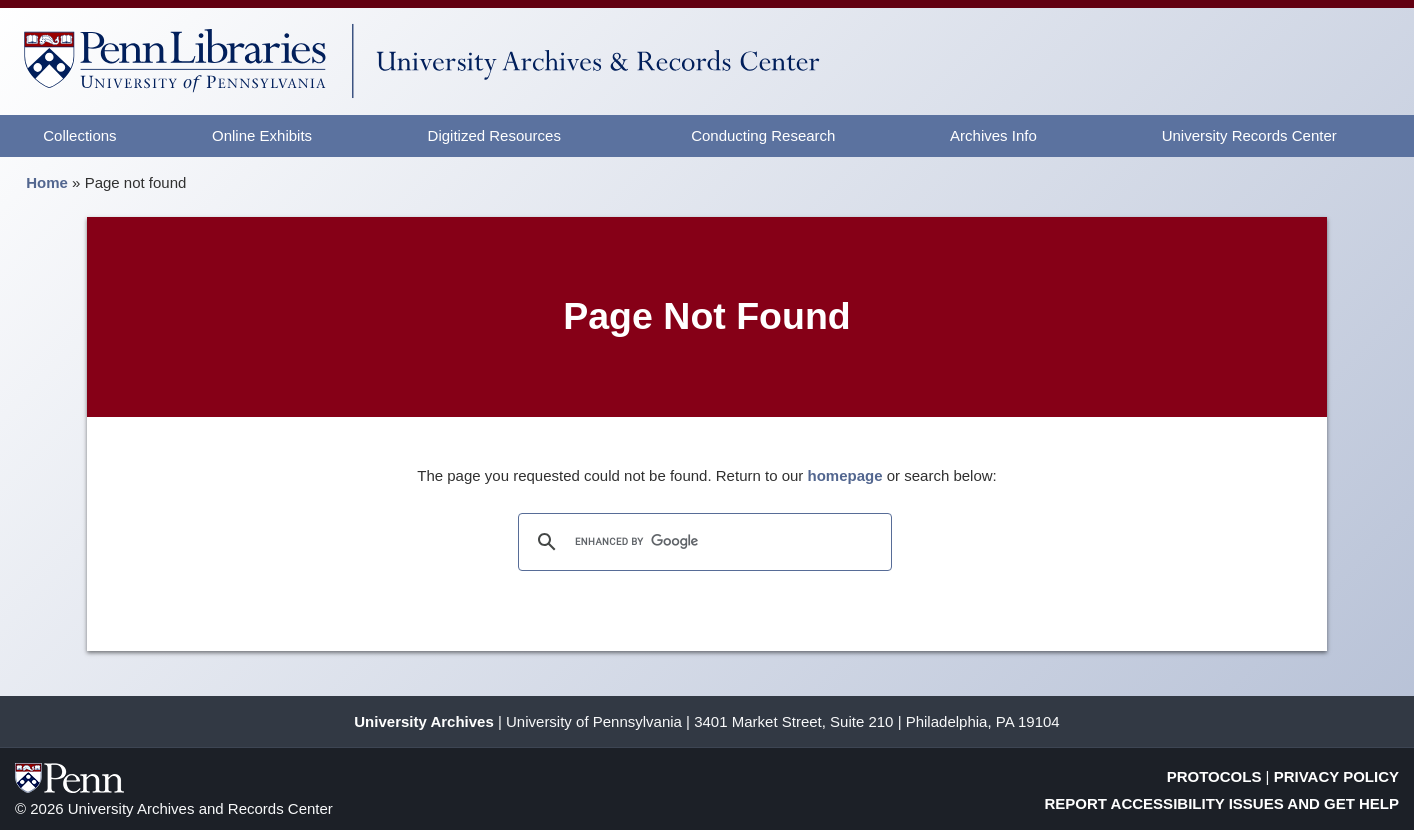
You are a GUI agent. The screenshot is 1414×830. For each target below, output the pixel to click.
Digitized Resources (494, 135)
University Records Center (1249, 135)
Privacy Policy (1336, 776)
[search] (702, 542)
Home (47, 182)
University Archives (424, 721)
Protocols (1214, 776)
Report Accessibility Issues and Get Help (1222, 803)
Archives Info (993, 135)
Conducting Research (763, 135)
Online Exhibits (262, 135)
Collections (79, 135)
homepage (845, 475)
